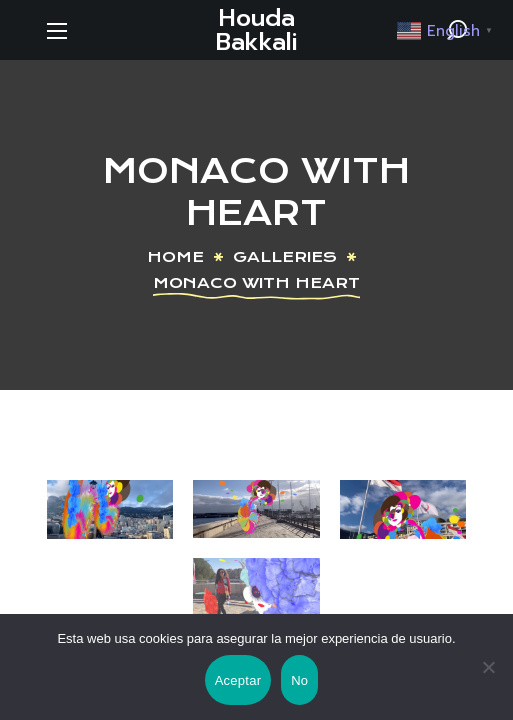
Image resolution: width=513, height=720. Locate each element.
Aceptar (238, 680)
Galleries (285, 257)
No (299, 680)
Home (175, 257)
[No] (488, 667)
